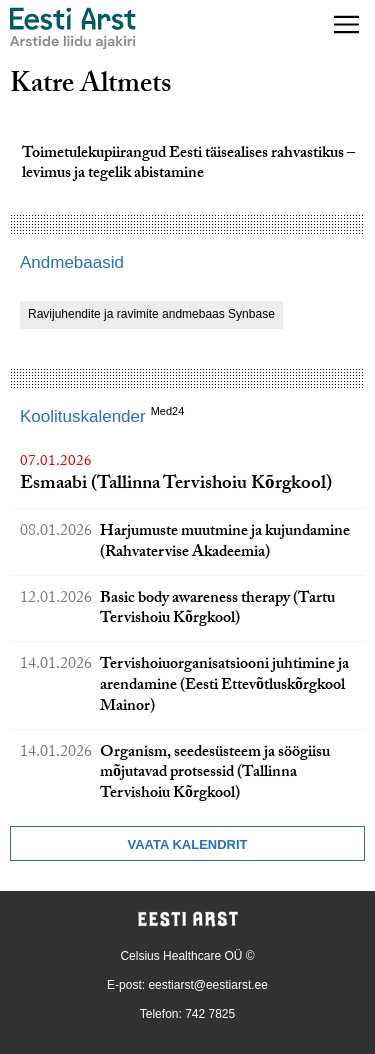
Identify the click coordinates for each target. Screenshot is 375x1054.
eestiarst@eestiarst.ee (208, 985)
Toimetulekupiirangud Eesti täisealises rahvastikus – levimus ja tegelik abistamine (188, 165)
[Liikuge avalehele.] (73, 28)
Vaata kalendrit (187, 844)
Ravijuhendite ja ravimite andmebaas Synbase (151, 314)
